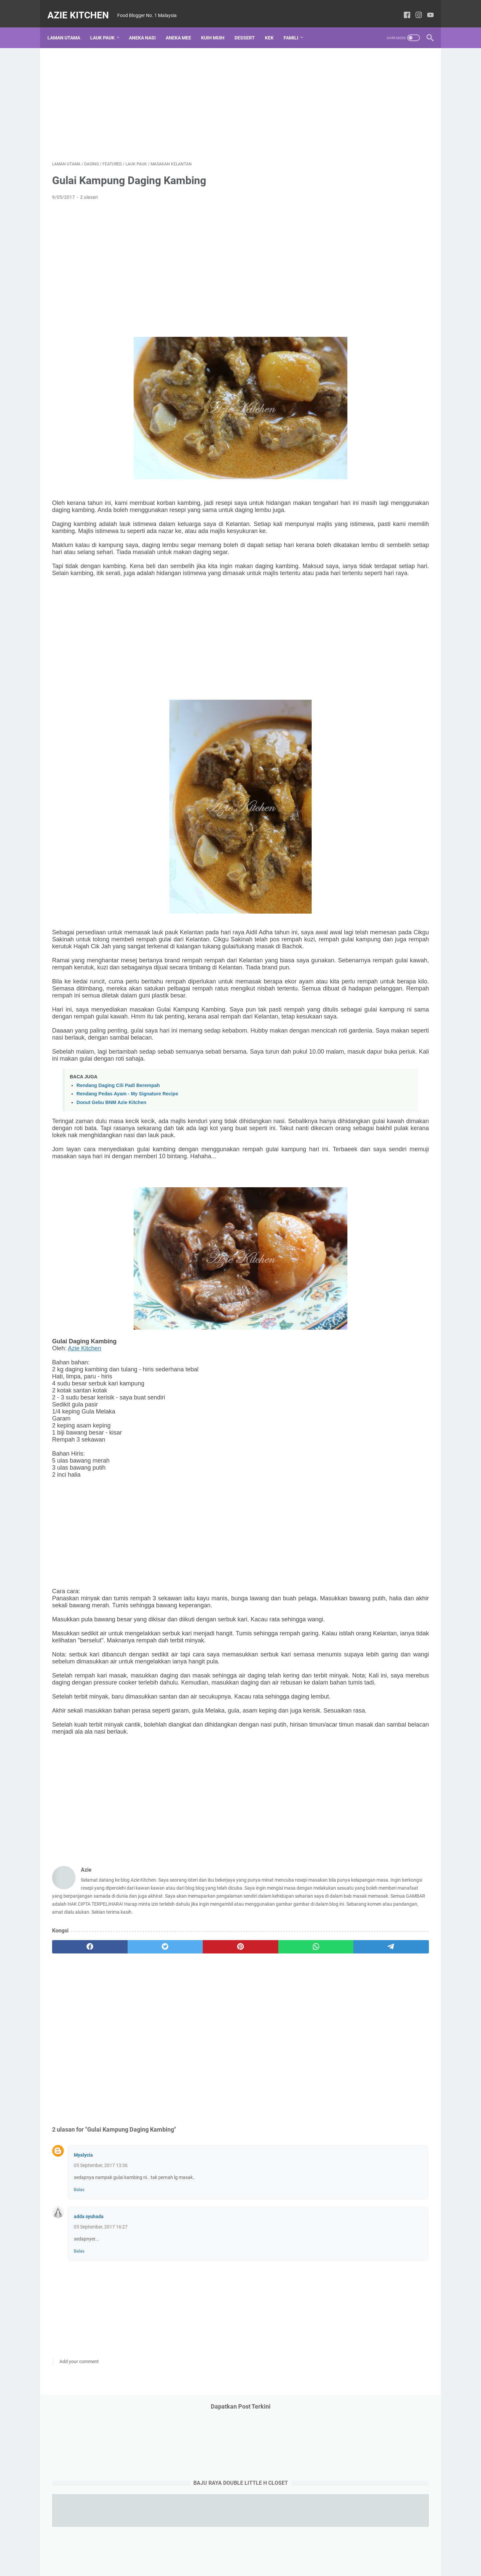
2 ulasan (89, 190)
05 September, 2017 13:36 (101, 2308)
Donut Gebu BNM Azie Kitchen (111, 1166)
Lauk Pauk (107, 26)
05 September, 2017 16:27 (101, 2369)
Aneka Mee (183, 26)
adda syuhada (89, 2359)
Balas (79, 2332)
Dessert (249, 26)
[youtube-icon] (426, 8)
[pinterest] (178, 2089)
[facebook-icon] (402, 8)
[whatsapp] (229, 2089)
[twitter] (128, 2089)
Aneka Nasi (147, 26)
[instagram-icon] (414, 8)
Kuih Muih (217, 26)
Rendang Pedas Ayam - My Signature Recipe (127, 1157)
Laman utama (68, 26)
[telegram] (279, 2089)
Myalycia (83, 2297)
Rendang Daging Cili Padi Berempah (118, 1148)
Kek (274, 26)
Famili (295, 26)
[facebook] (77, 2089)
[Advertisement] (178, 95)
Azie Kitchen (83, 7)
